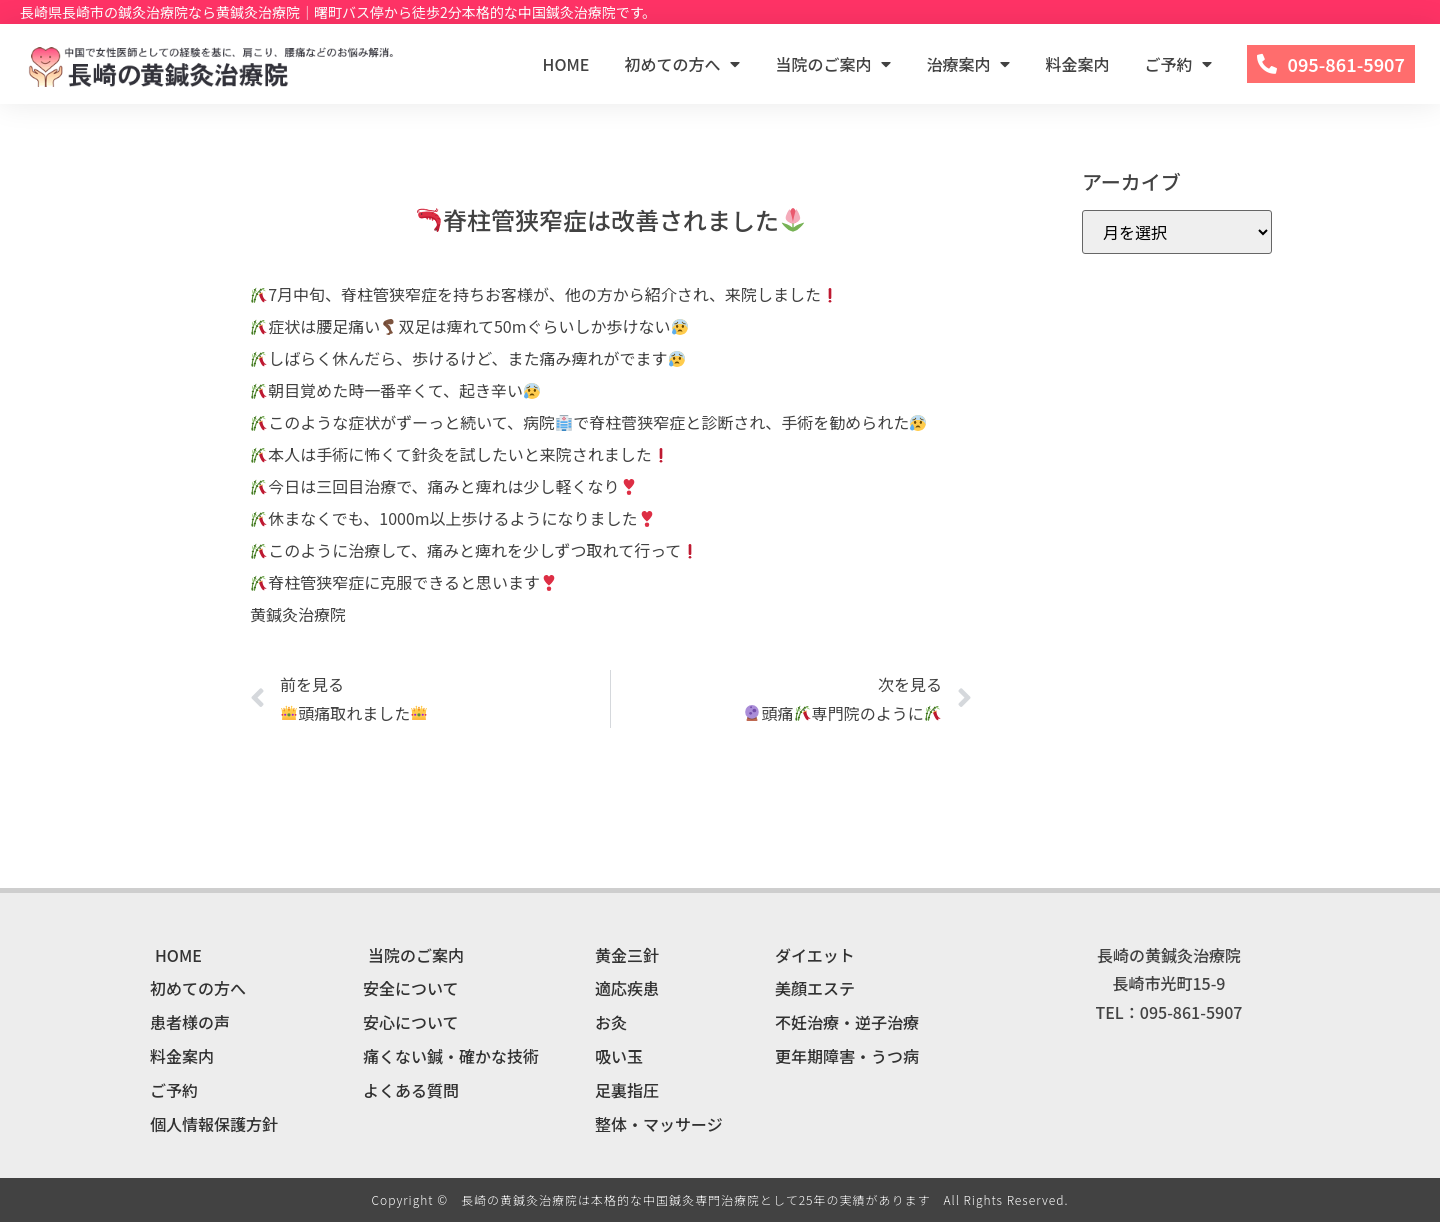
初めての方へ (682, 64)
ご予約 (1178, 64)
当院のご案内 (833, 64)
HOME (566, 64)
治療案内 (968, 64)
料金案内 (1077, 64)
